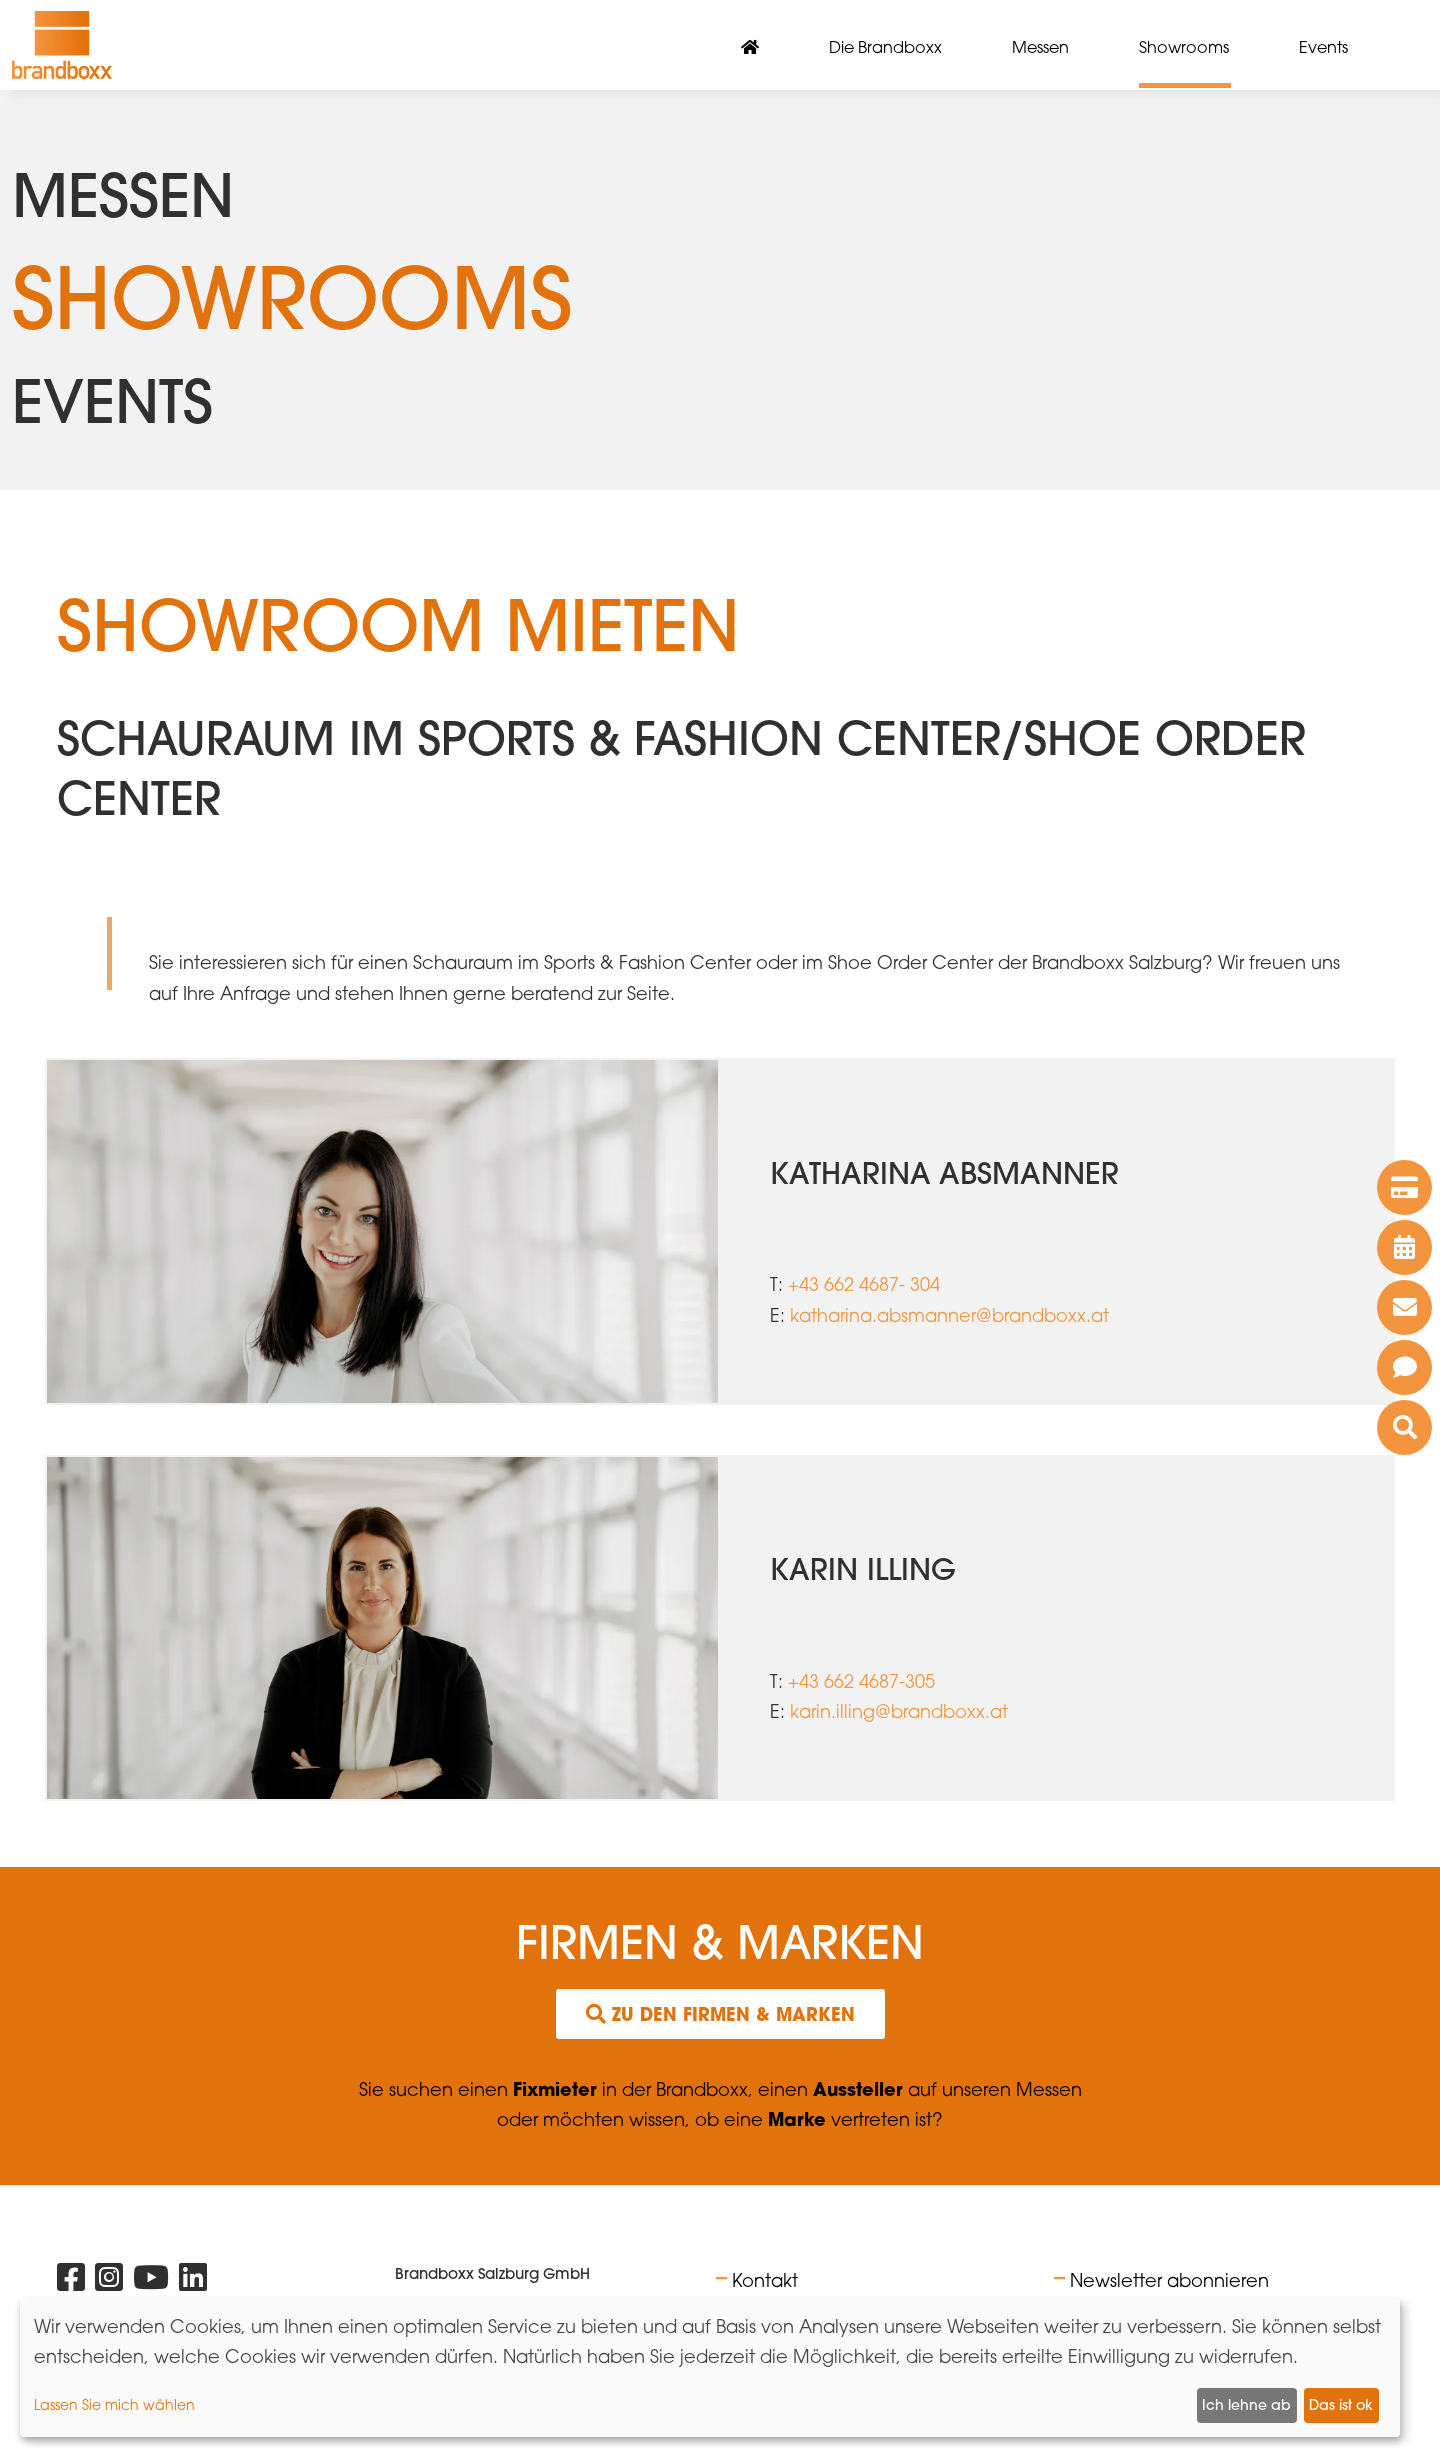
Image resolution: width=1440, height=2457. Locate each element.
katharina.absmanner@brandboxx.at (949, 1315)
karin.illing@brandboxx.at (899, 1711)
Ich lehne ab (1246, 2405)
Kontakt (765, 2280)
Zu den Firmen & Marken (720, 2014)
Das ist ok (1341, 2405)
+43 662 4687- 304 (864, 1284)
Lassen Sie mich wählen (114, 2404)
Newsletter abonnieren (1169, 2280)
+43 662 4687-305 (861, 1681)
